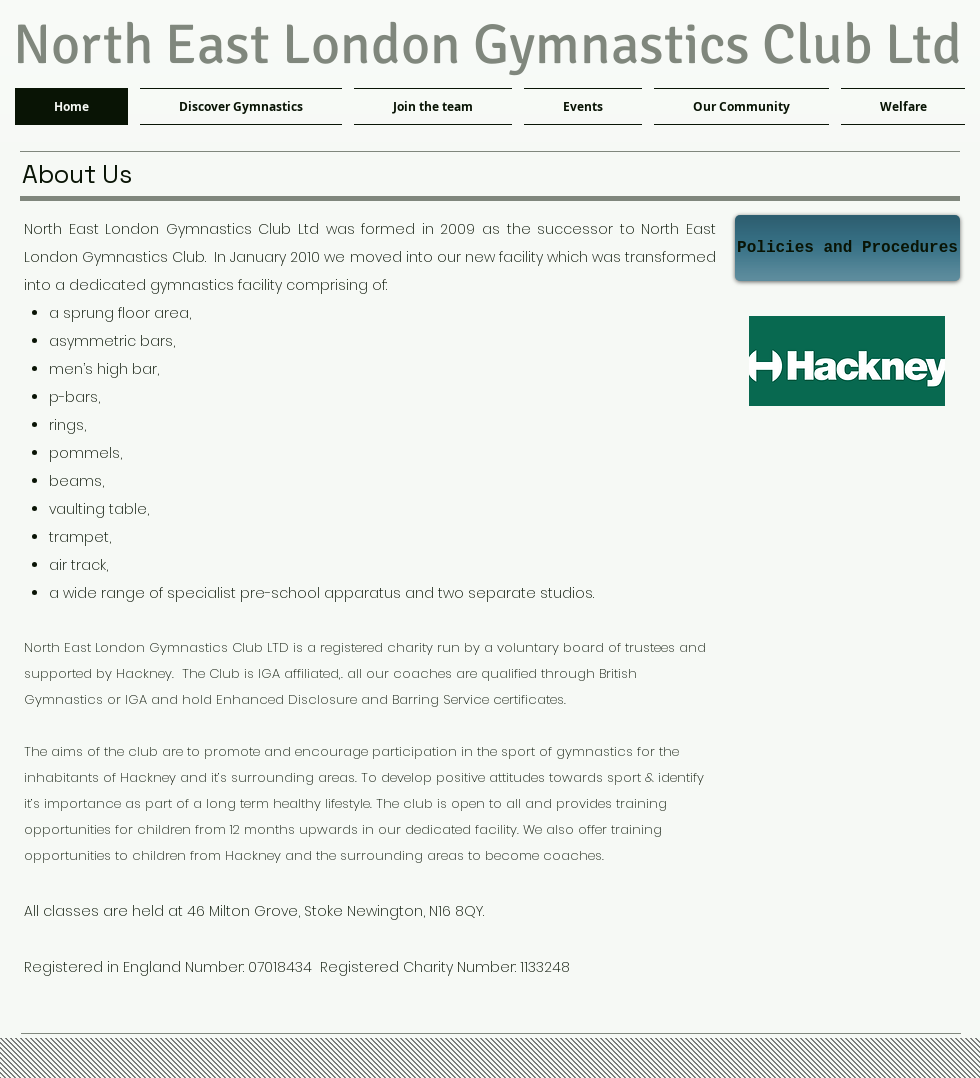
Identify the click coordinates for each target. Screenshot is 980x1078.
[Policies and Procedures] (847, 248)
